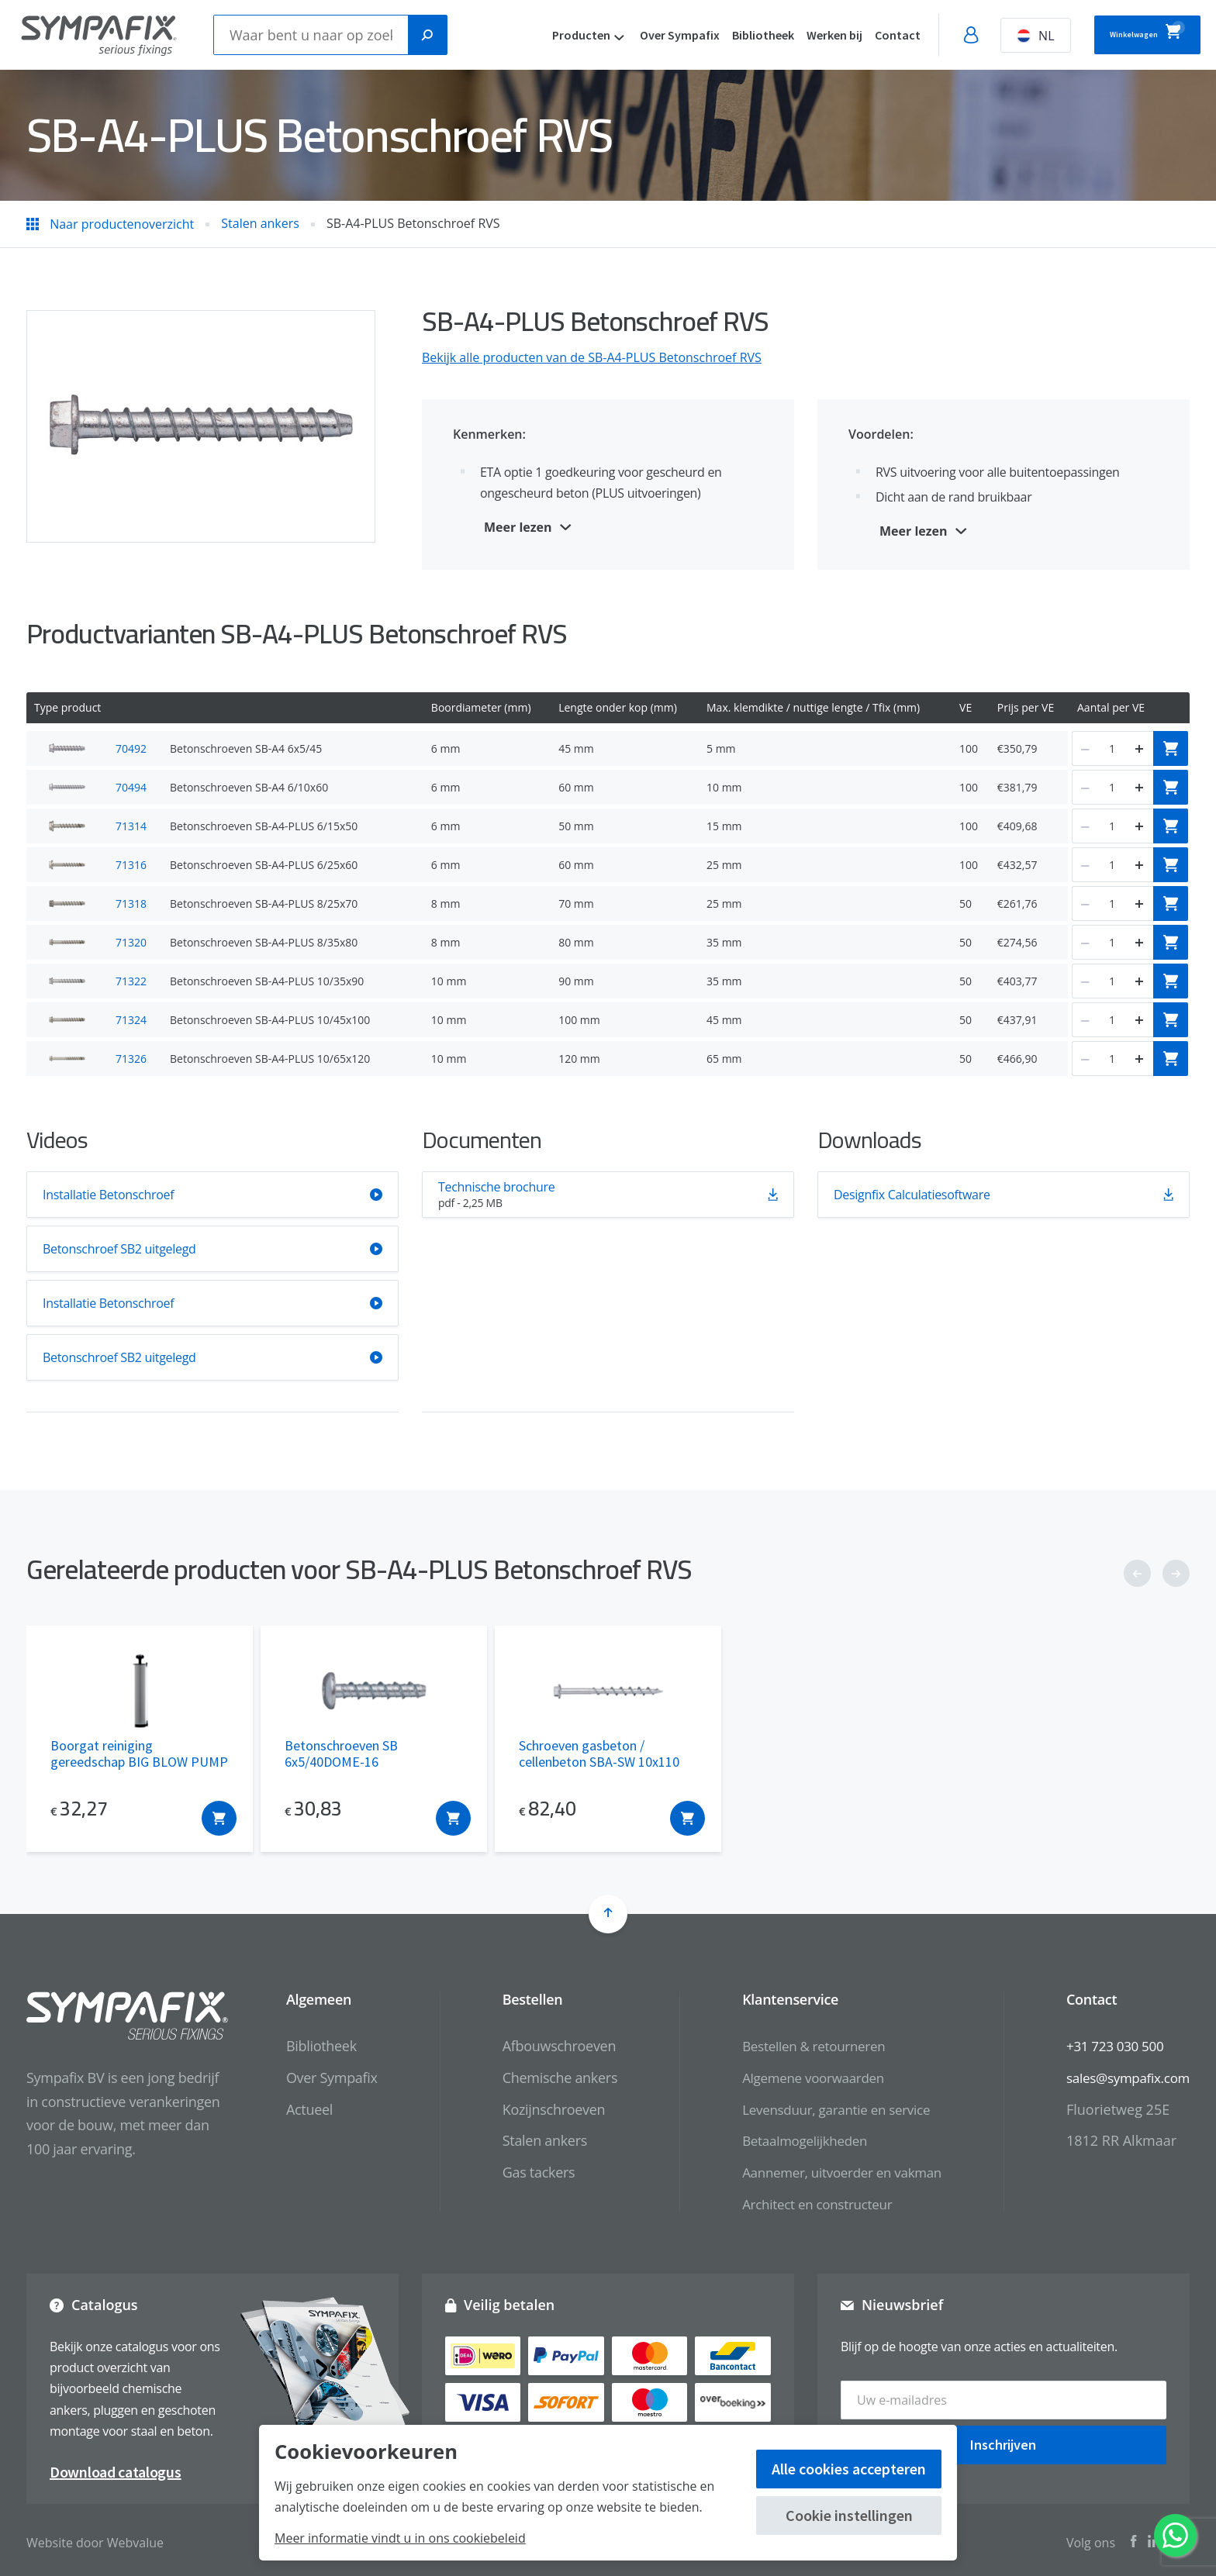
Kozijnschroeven (534, 2109)
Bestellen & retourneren (798, 2045)
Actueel (290, 2109)
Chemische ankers (539, 2077)
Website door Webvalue (95, 2537)
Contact (853, 35)
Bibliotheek (718, 35)
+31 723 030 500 (1110, 2045)
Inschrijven (1003, 2438)
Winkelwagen (1124, 32)
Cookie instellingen (849, 2515)
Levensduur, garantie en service (822, 2109)
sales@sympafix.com (1124, 2077)
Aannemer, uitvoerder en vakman (828, 2172)
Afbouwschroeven (539, 2045)
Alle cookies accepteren (849, 2468)
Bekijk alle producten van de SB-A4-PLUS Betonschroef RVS (592, 357)
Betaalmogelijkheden (789, 2140)
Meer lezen (518, 527)
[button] (1137, 1573)
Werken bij (789, 35)
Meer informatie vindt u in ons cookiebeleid (400, 2538)
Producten (536, 35)
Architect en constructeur (802, 2204)
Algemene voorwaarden (798, 2077)
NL (990, 35)
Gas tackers (518, 2172)
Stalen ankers (524, 2140)
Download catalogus (115, 2466)
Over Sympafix (635, 35)
